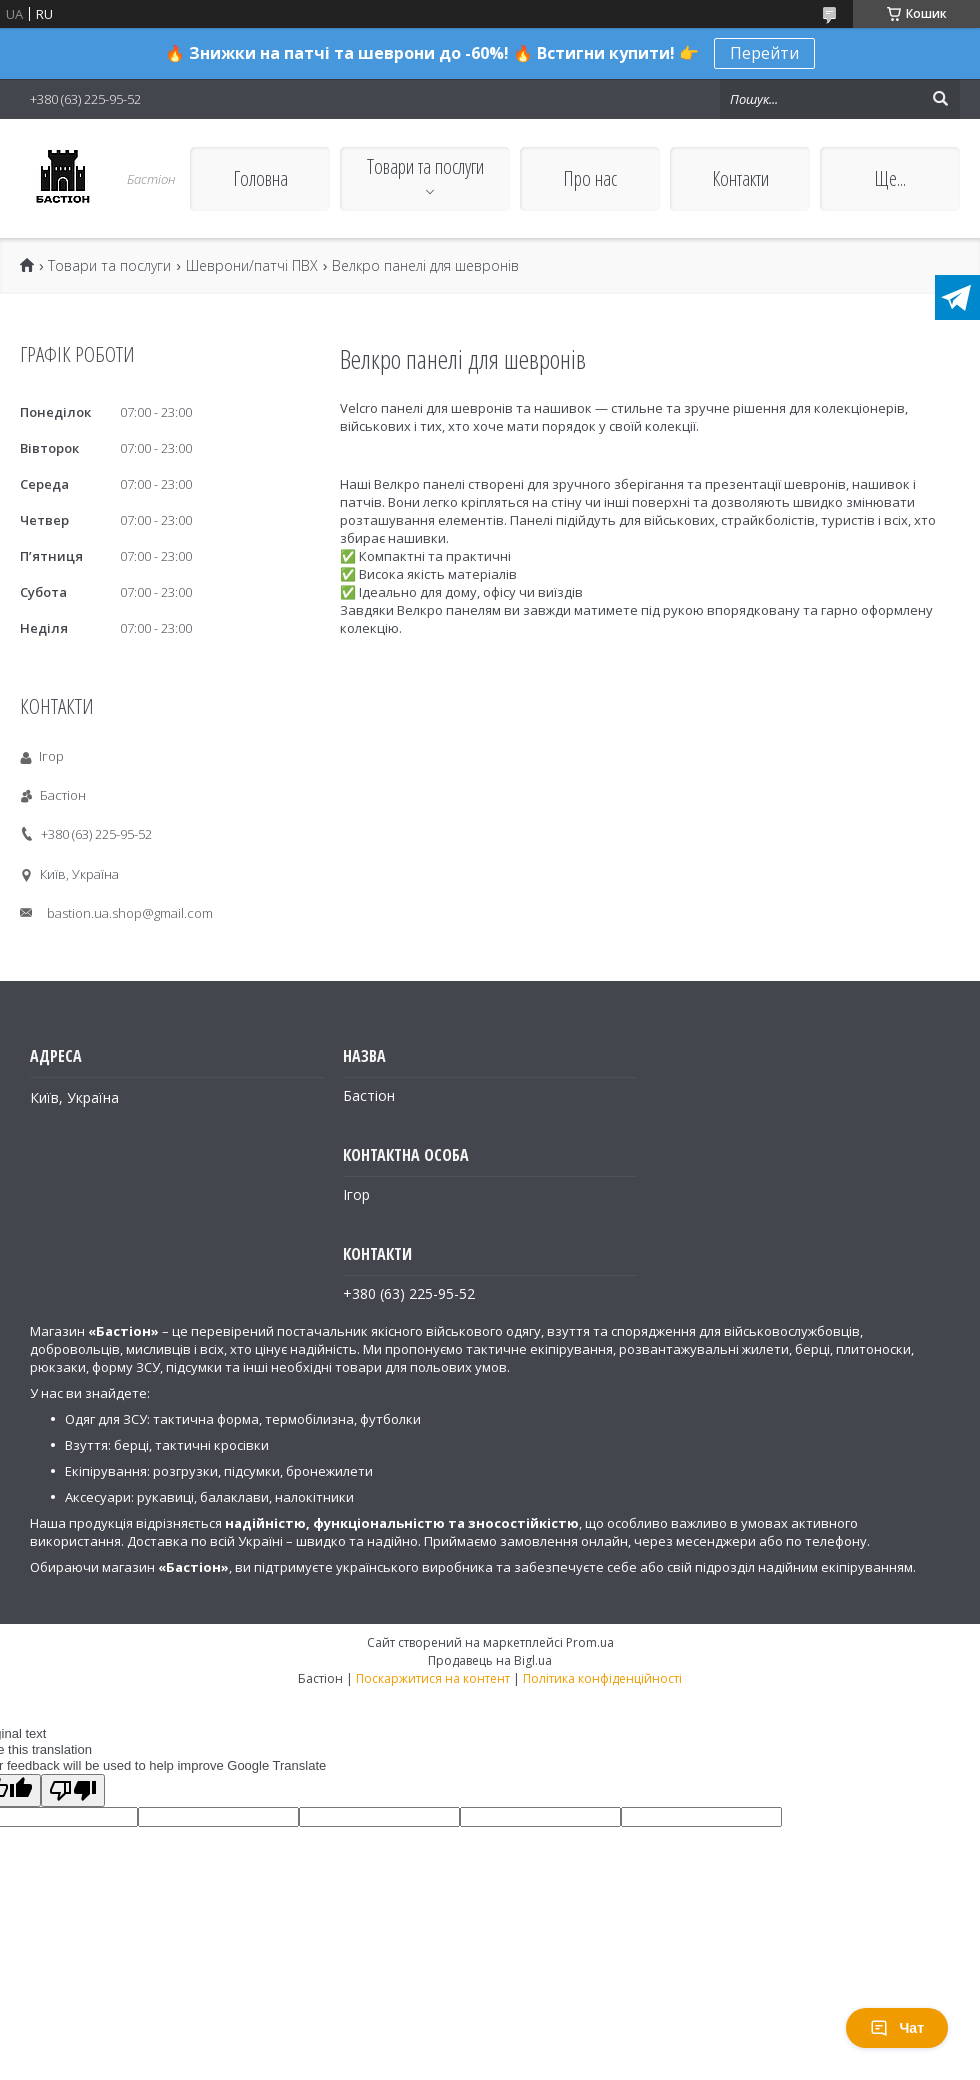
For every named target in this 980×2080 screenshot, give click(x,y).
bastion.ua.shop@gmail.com (130, 913)
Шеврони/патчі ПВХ (252, 266)
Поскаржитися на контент (433, 1678)
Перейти (764, 53)
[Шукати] (940, 99)
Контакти (740, 178)
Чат (897, 2028)
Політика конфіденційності (602, 1678)
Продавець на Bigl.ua (490, 1660)
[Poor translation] (73, 1790)
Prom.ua (590, 1642)
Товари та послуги (425, 166)
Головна (260, 178)
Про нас (590, 178)
